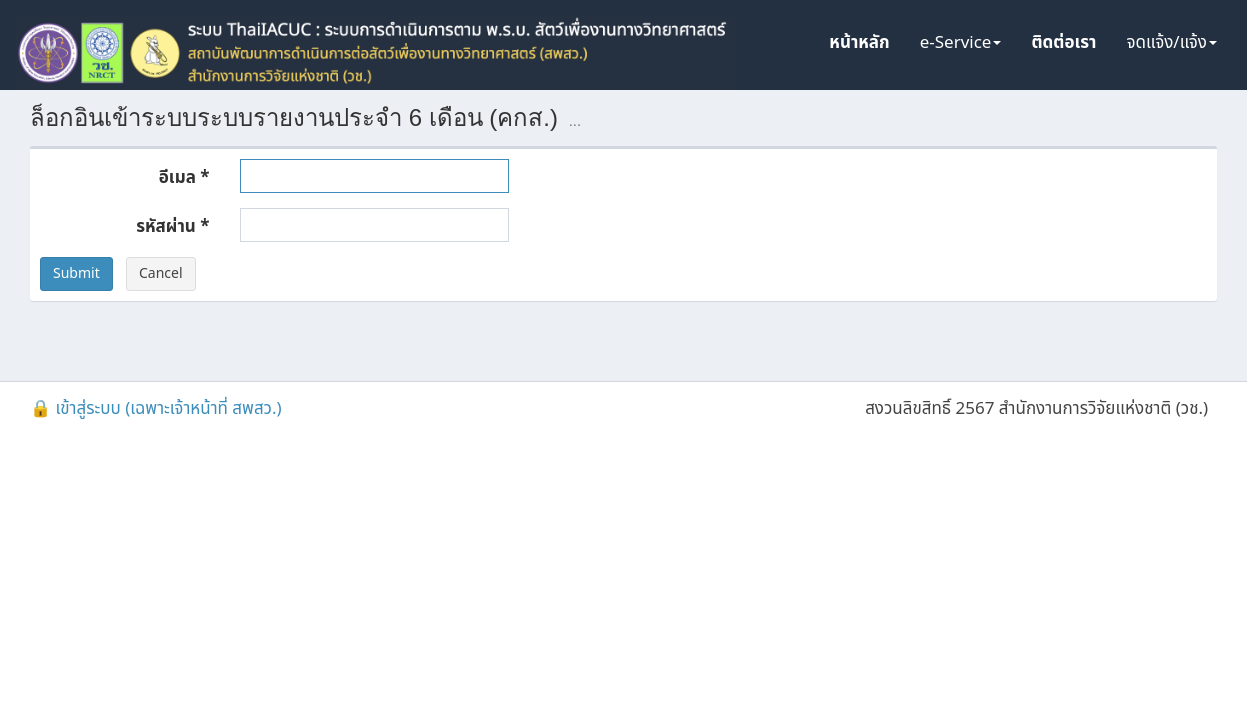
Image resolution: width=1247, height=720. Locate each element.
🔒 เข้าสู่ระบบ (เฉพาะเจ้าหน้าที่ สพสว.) (156, 409)
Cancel (161, 273)
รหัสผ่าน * (172, 226)
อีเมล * (184, 177)
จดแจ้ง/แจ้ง (1171, 43)
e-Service (961, 43)
